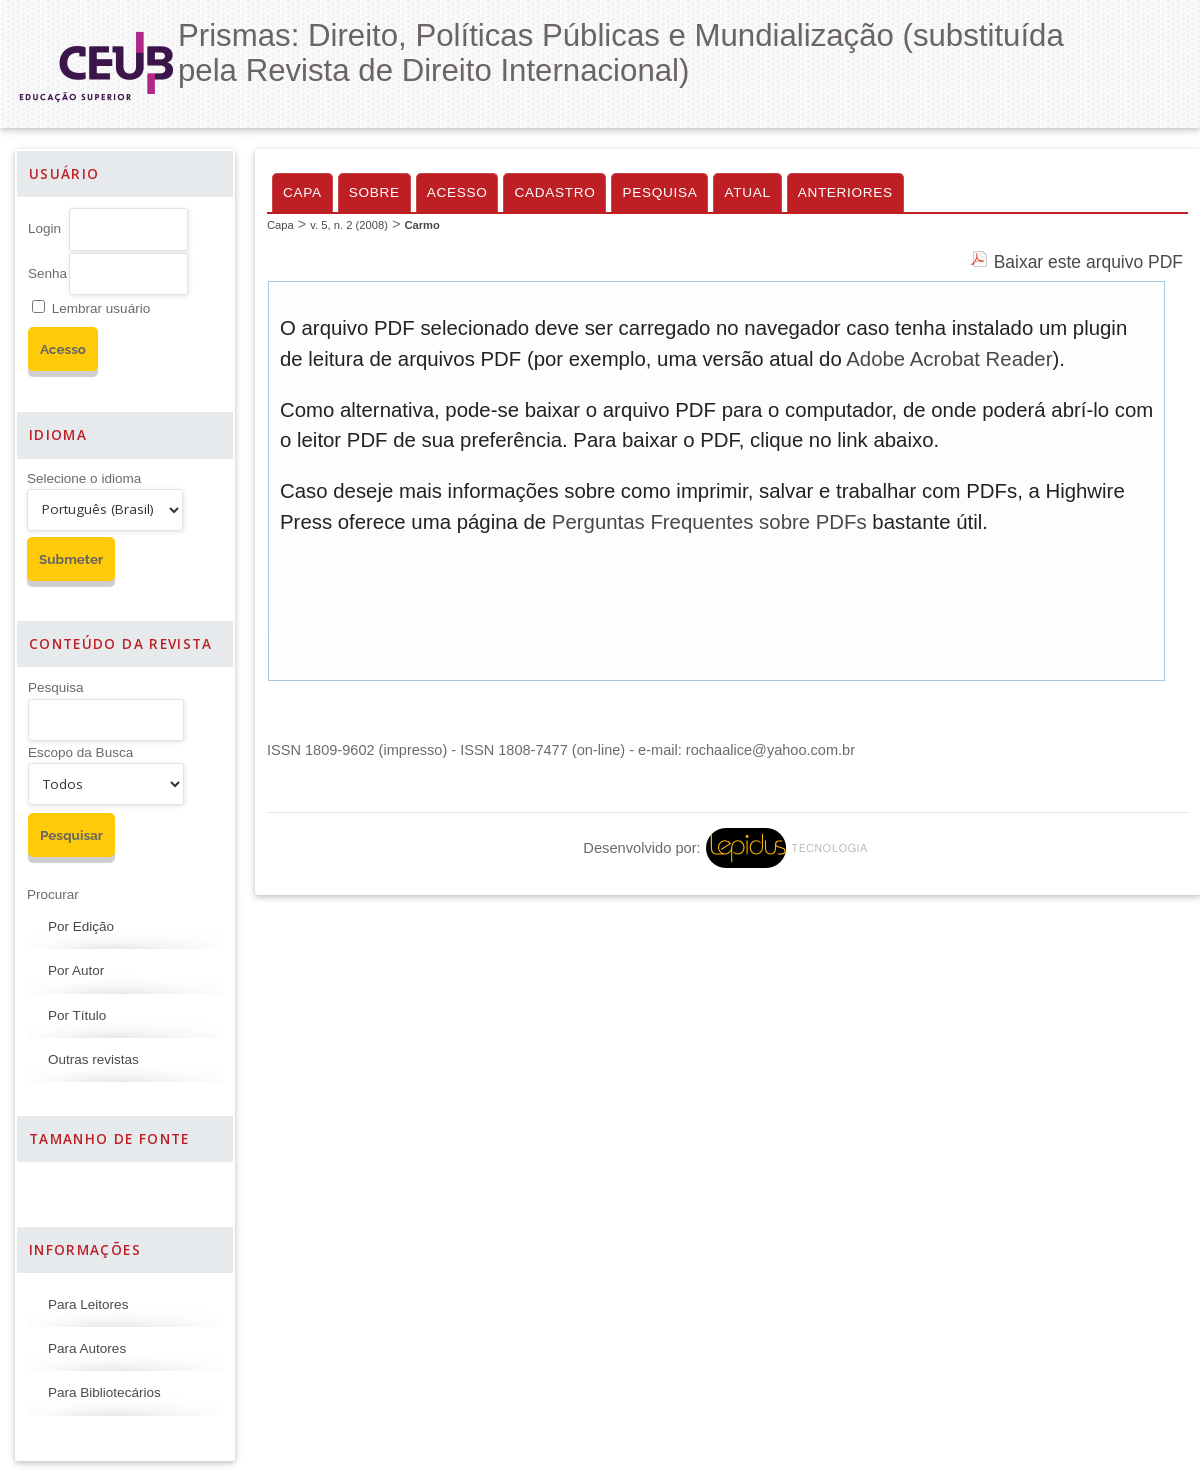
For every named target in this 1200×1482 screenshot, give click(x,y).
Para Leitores (88, 1304)
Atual (747, 192)
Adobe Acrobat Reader (949, 359)
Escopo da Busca (80, 752)
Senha (47, 273)
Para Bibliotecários (104, 1392)
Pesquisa (56, 687)
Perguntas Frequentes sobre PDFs (709, 522)
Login (44, 228)
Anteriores (845, 192)
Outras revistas (93, 1059)
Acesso (457, 192)
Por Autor (76, 970)
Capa (302, 192)
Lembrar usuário (101, 308)
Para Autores (87, 1348)
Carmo (421, 225)
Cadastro (554, 192)
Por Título (77, 1015)
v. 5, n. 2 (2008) (349, 225)
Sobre (374, 192)
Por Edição (81, 926)
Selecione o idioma (84, 478)
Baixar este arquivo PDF (1088, 262)
